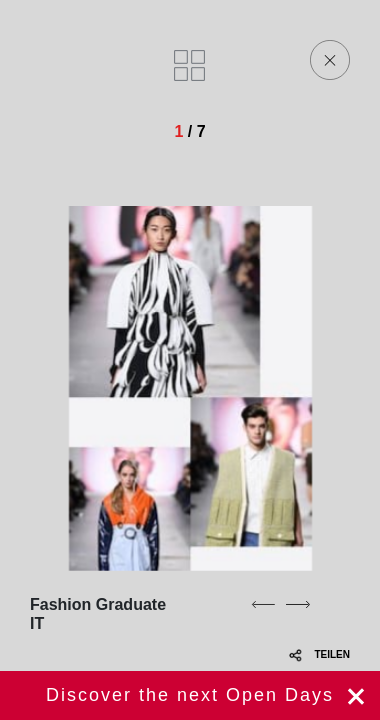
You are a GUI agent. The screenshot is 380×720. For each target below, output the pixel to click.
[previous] (263, 604)
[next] (298, 604)
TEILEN (319, 654)
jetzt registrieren (190, 695)
